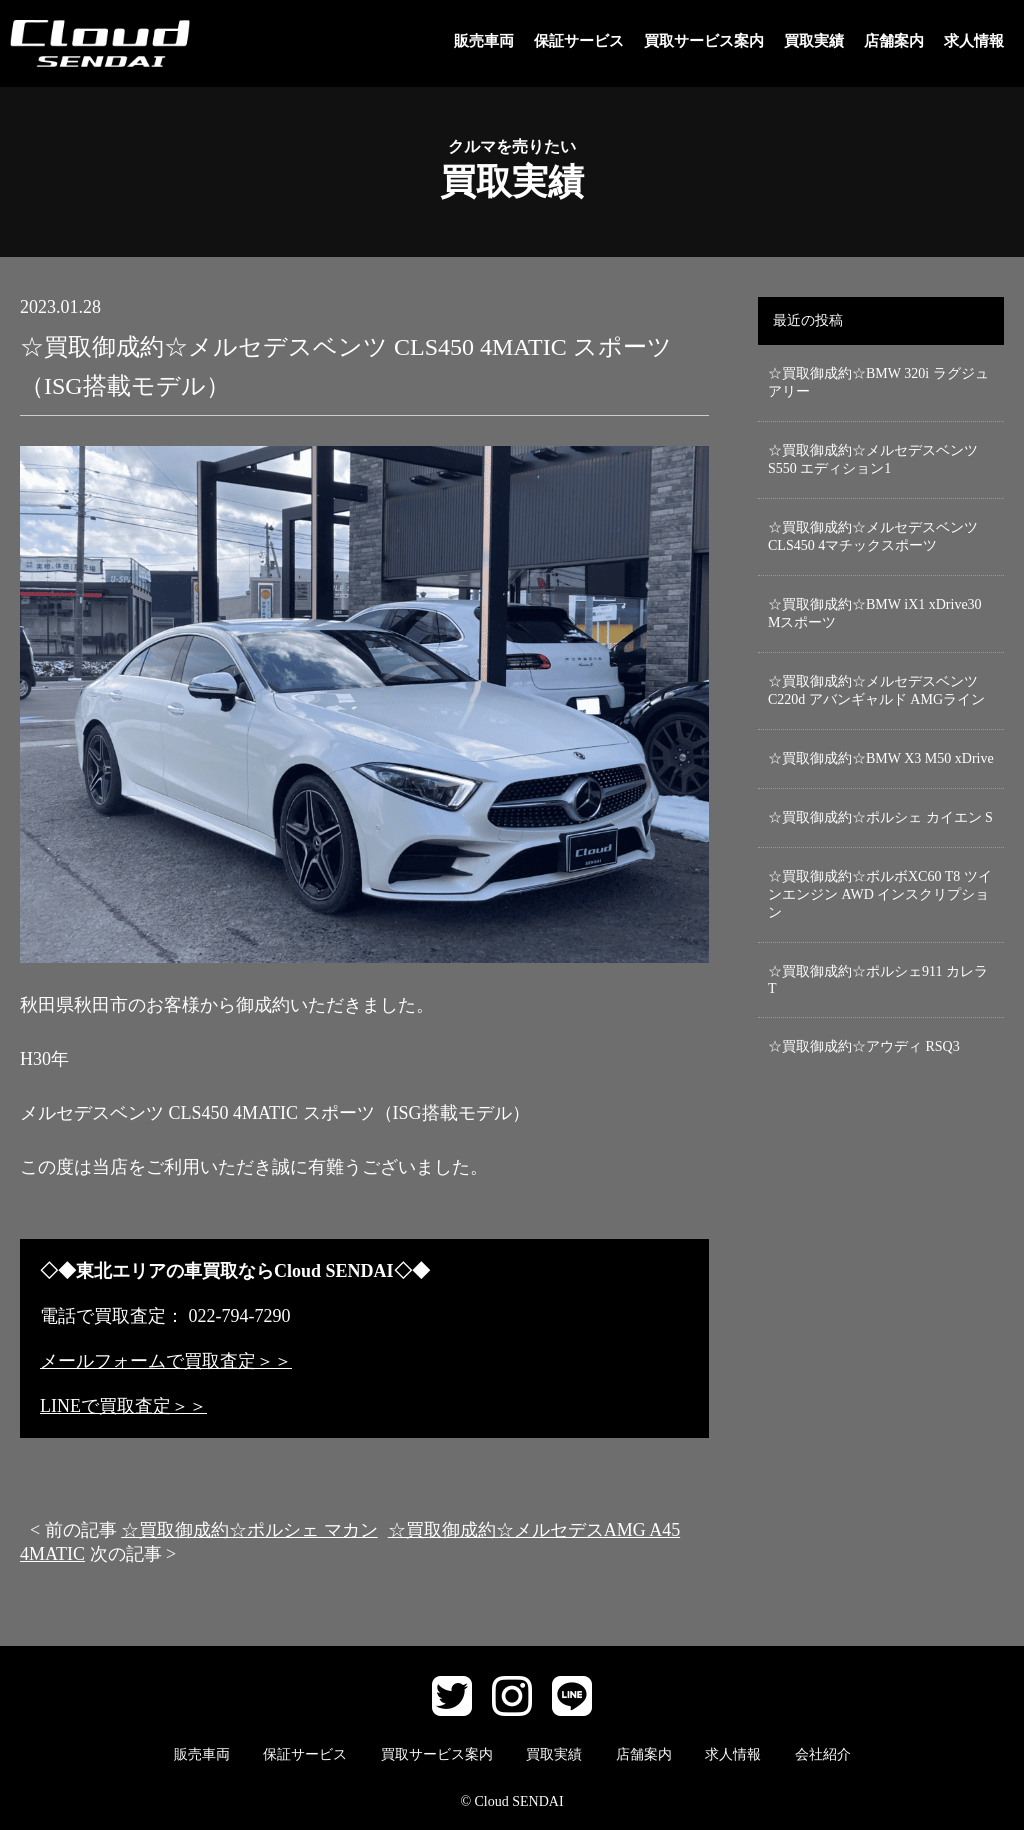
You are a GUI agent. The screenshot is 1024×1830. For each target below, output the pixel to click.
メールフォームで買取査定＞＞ (166, 1361)
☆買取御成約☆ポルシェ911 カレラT (878, 980)
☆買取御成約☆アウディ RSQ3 (864, 1046)
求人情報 (974, 41)
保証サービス (579, 41)
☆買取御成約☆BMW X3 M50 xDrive (881, 758)
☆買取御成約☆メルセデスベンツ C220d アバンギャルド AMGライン (876, 690)
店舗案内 (894, 41)
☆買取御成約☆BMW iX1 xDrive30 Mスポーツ (875, 613)
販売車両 (484, 41)
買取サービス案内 (704, 41)
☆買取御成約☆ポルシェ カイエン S (880, 817)
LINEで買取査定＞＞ (123, 1406)
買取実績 (814, 41)
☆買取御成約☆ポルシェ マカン (249, 1530)
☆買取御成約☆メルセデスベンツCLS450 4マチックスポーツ (873, 536)
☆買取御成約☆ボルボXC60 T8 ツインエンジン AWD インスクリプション (880, 894)
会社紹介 (823, 1754)
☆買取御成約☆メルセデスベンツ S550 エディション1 (873, 459)
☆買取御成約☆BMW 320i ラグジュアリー (878, 382)
